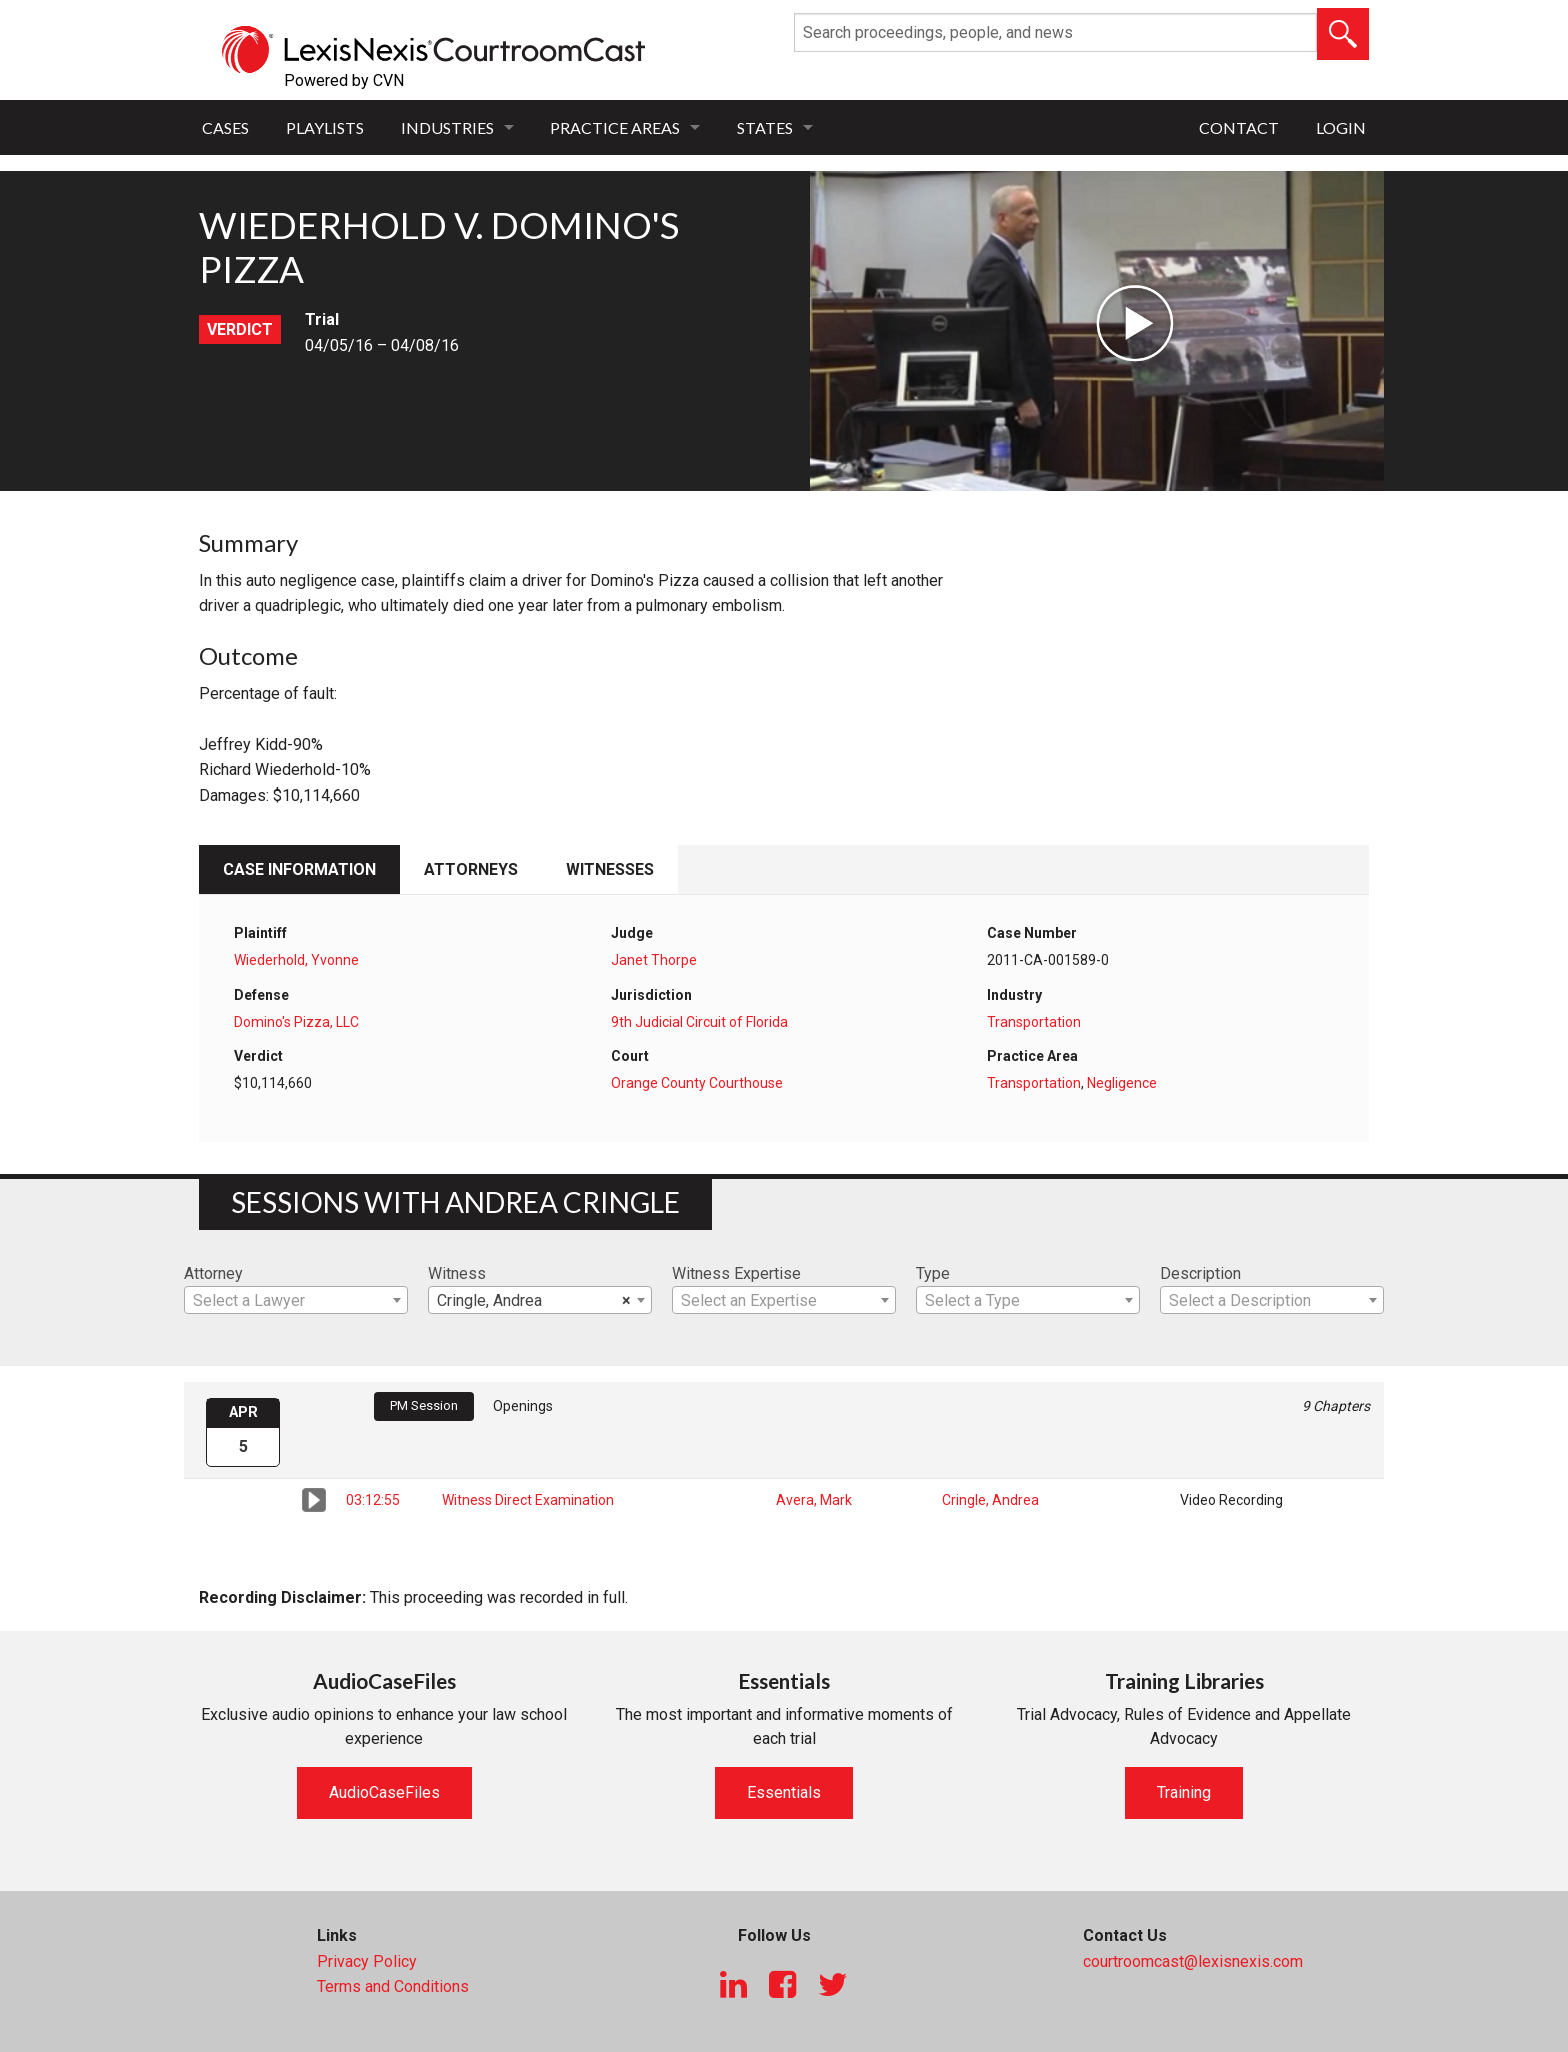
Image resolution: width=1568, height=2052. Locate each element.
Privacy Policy (367, 1961)
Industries (447, 127)
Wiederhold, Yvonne (296, 960)
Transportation (1034, 1022)
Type (933, 1273)
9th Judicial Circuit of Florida (699, 1022)
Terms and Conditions (393, 1986)
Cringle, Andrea (990, 1500)
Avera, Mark (814, 1500)
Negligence (1122, 1083)
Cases (225, 127)
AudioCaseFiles (384, 1792)
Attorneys (471, 869)
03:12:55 (373, 1500)
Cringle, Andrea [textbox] (534, 1301)
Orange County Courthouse (697, 1083)
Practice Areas (615, 127)
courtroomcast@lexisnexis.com (1193, 1961)
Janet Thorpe (654, 960)
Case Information (299, 869)
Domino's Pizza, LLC (296, 1022)
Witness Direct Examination (528, 1500)
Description (1200, 1273)
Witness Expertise (736, 1273)
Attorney (213, 1273)
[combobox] (296, 1300)
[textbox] (296, 1301)
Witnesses (610, 869)
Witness (457, 1273)
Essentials (784, 1792)
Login (1341, 127)
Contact (1239, 127)
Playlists (325, 127)
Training (1184, 1792)
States (765, 127)
